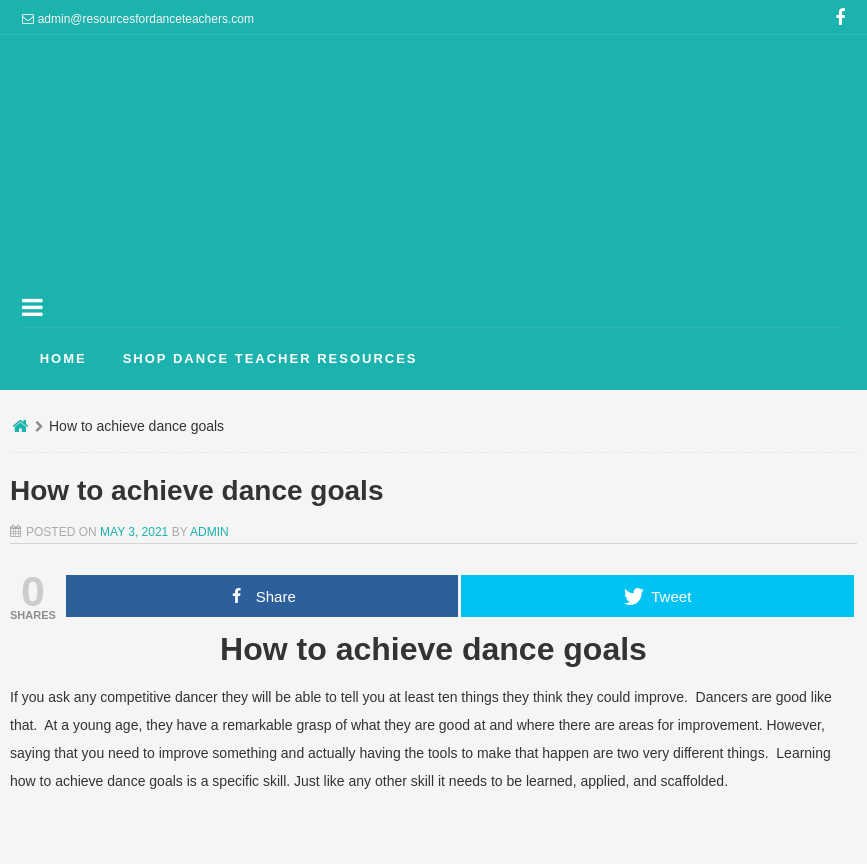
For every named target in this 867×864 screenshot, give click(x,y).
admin (209, 532)
